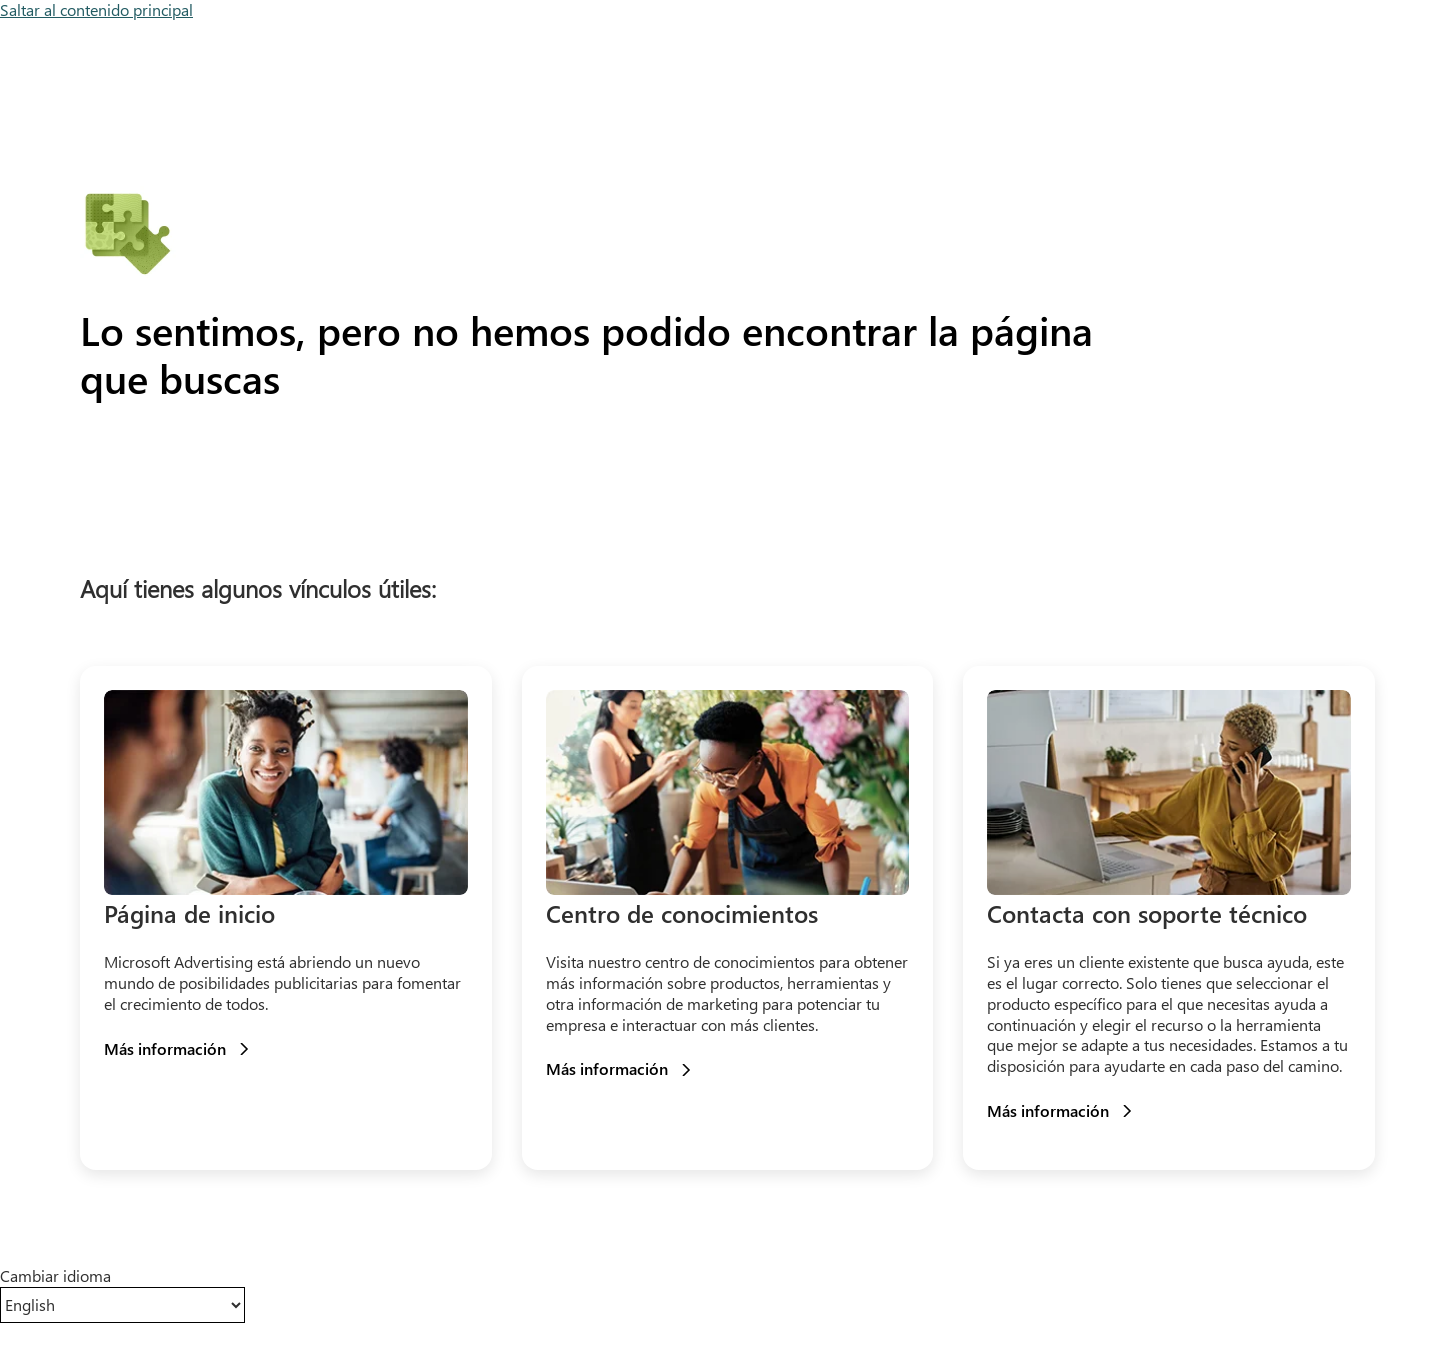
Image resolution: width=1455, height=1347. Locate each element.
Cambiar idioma (55, 1276)
